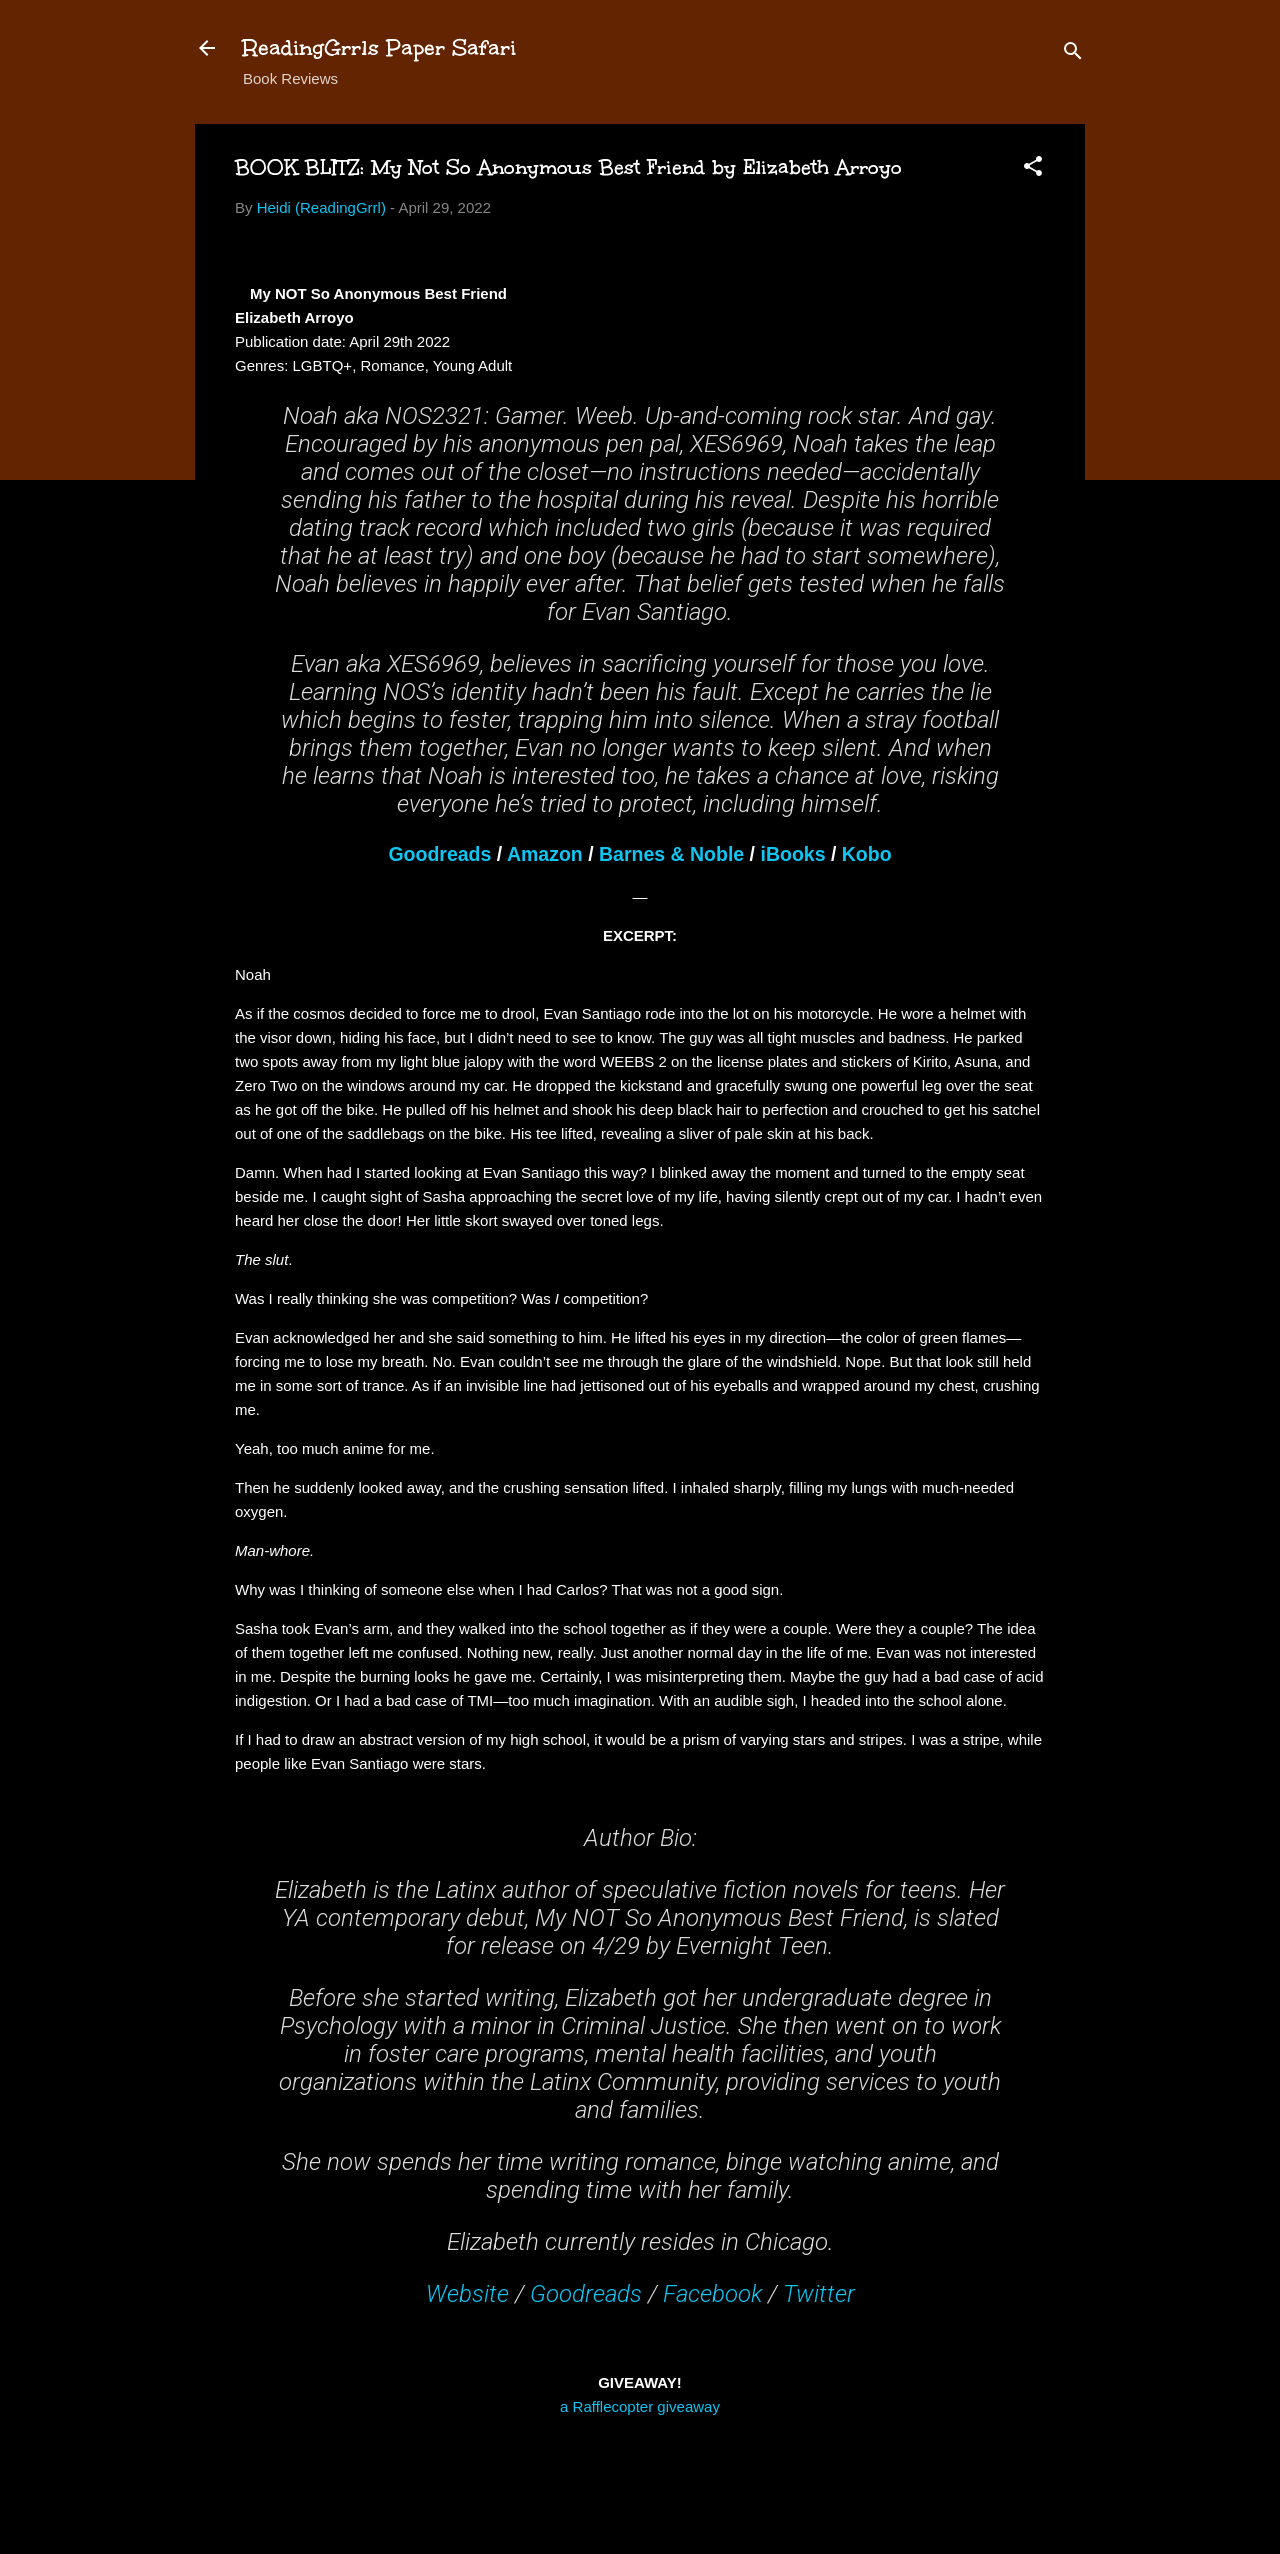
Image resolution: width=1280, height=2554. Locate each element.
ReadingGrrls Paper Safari (379, 47)
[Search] (1073, 54)
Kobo (867, 854)
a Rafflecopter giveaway (640, 2406)
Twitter (819, 2294)
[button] (1033, 169)
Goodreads (439, 854)
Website (467, 2294)
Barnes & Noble (671, 854)
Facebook (712, 2294)
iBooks (792, 854)
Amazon (545, 854)
